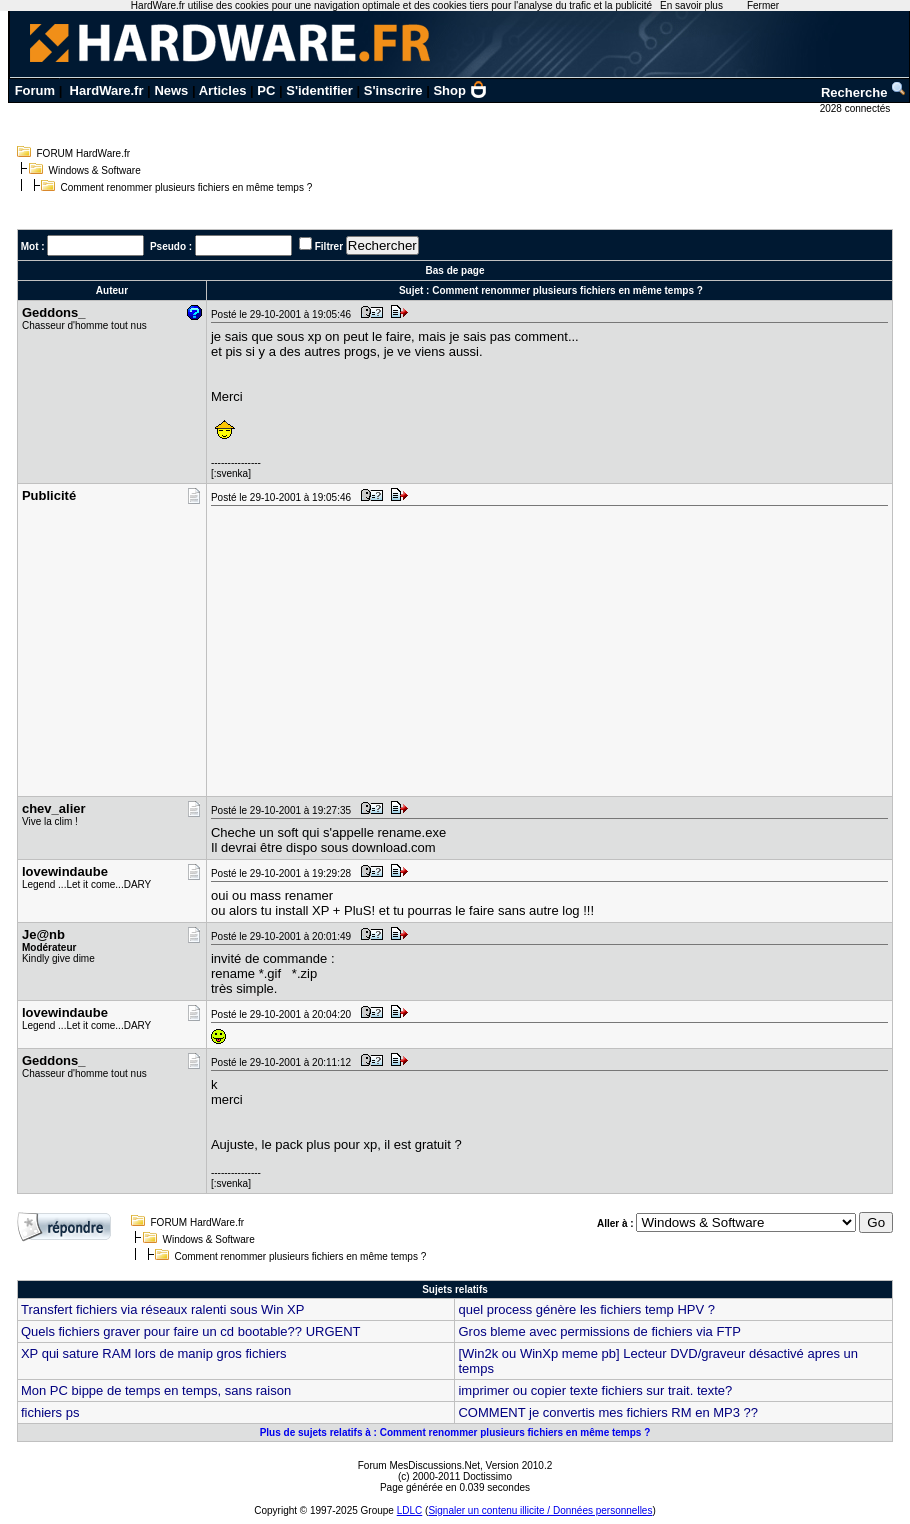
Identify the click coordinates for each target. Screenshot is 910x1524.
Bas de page (455, 270)
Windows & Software (95, 170)
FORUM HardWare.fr (84, 153)
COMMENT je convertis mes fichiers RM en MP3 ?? (608, 1412)
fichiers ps (50, 1412)
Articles (223, 90)
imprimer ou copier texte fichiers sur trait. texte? (595, 1390)
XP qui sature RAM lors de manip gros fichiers (154, 1353)
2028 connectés (856, 108)
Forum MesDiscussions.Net (419, 1465)
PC (266, 90)
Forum (35, 90)
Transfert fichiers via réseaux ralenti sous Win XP (162, 1309)
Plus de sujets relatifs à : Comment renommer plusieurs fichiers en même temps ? (455, 1432)
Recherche (864, 92)
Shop (460, 90)
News (171, 90)
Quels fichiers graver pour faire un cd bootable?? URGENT (191, 1331)
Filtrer (329, 246)
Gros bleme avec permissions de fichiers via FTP (599, 1331)
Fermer (763, 5)
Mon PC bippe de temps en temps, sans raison (156, 1390)
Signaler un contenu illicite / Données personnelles (540, 1510)
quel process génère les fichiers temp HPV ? (586, 1309)
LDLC (410, 1510)
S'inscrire (393, 90)
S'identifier (319, 90)
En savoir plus (691, 5)
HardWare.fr (107, 90)
